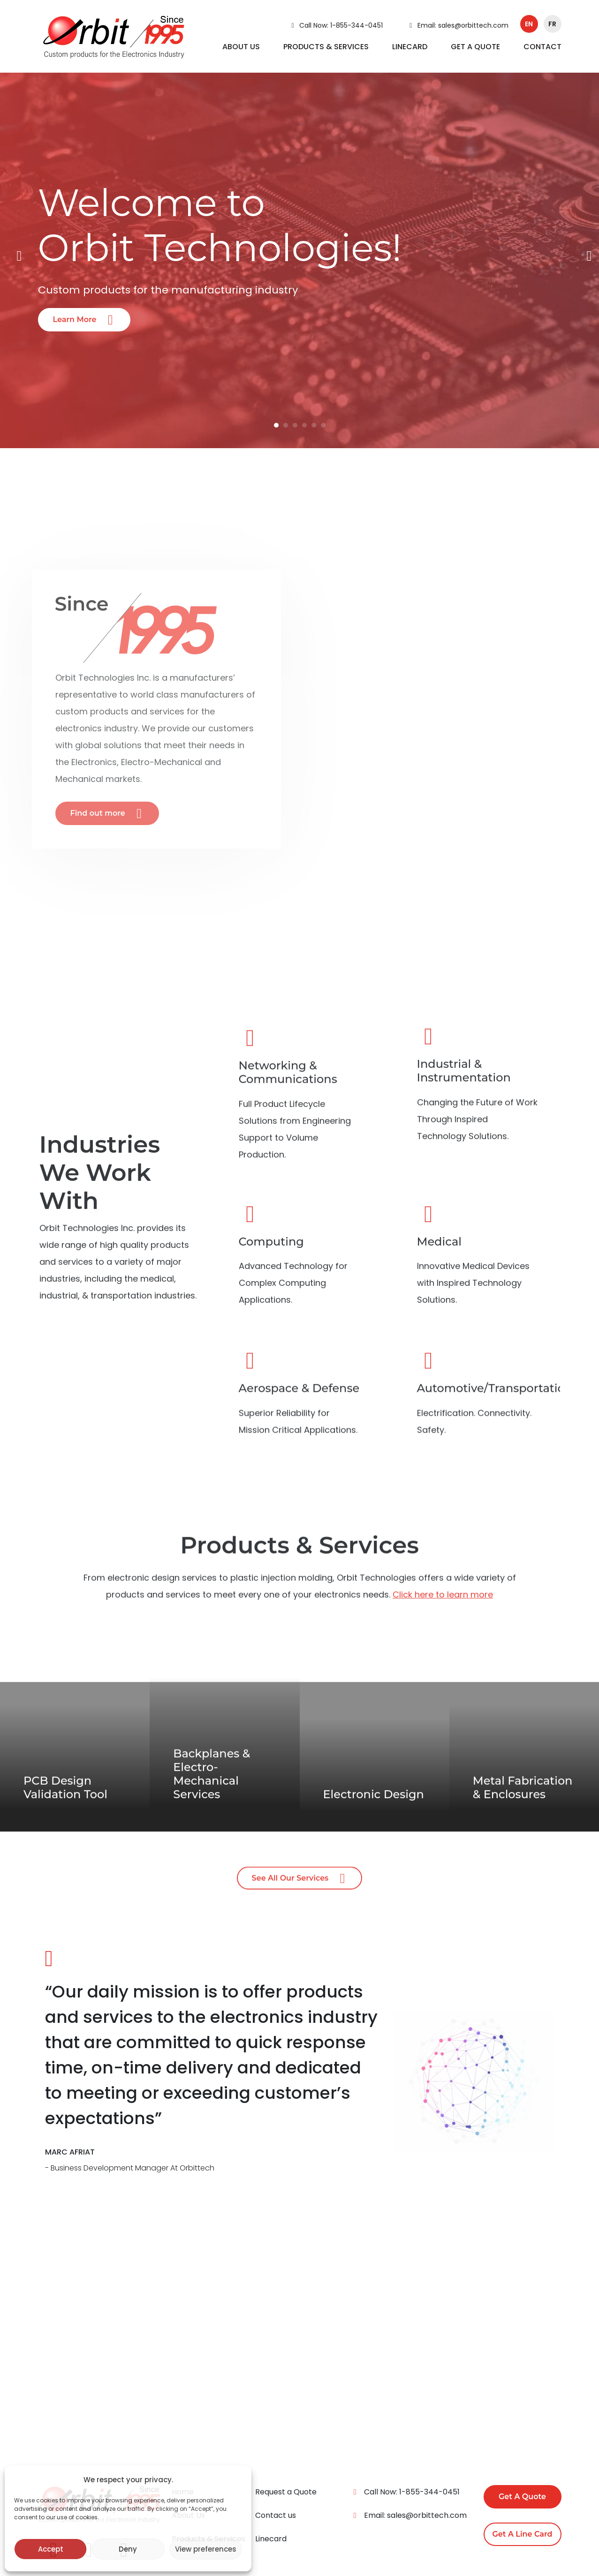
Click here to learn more (443, 1614)
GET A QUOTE (475, 46)
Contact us (275, 2515)
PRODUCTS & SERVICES (326, 46)
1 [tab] (276, 425)
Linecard (271, 2538)
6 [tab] (323, 425)
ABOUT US (241, 46)
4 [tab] (304, 425)
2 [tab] (285, 425)
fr (552, 24)
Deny (128, 2549)
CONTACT (542, 46)
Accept (50, 2549)
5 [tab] (313, 425)
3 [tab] (295, 425)
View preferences (205, 2549)
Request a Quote (286, 2491)
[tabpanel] (299, 256)
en (529, 24)
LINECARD (409, 46)
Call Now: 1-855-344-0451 (335, 25)
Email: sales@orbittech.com (457, 25)
